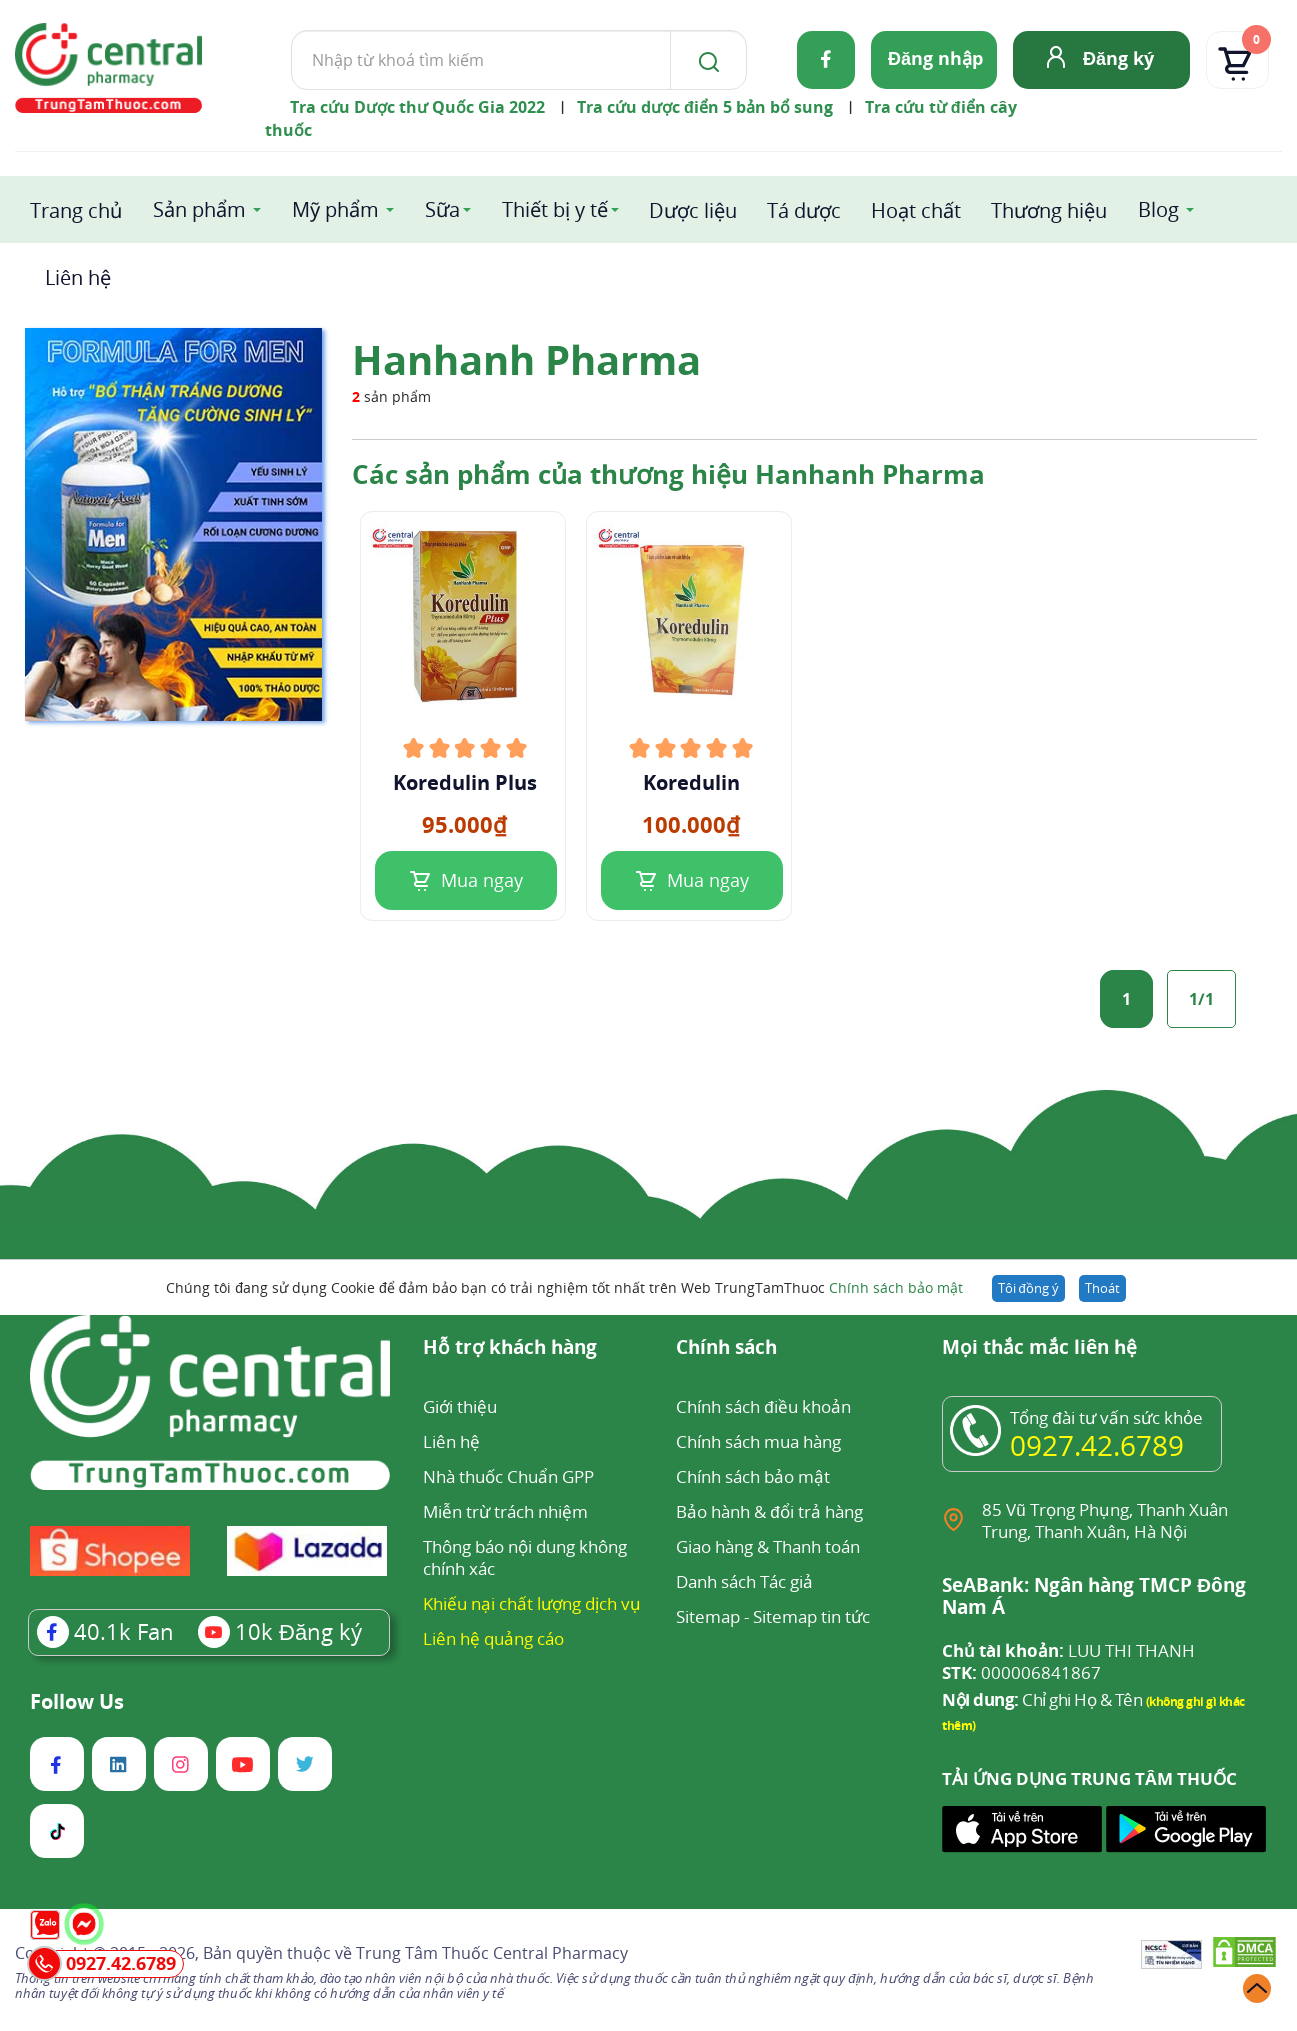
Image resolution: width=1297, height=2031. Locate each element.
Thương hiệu (1049, 210)
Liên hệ (78, 277)
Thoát (1102, 1288)
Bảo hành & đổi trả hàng (769, 1511)
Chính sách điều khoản (763, 1406)
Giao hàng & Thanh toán (768, 1546)
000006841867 (1021, 1673)
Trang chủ (76, 210)
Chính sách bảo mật (896, 1287)
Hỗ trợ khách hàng (510, 1348)
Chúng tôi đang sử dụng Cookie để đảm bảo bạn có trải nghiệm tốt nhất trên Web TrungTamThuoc (564, 1287)
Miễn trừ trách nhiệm (505, 1511)
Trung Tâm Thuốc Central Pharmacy (492, 1953)
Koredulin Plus (465, 783)
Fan (105, 1631)
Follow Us (77, 1702)
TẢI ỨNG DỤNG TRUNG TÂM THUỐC (1089, 1779)
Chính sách (726, 1348)
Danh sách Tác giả (744, 1581)
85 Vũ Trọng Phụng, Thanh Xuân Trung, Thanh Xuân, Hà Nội (1104, 1520)
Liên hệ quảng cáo (493, 1638)
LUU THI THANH (1068, 1651)
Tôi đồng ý (1028, 1288)
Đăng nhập (935, 58)
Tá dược (804, 210)
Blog (1158, 209)
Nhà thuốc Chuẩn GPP (508, 1476)
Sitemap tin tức (811, 1616)
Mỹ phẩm (335, 209)
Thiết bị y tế (555, 209)
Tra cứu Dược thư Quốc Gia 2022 (417, 107)
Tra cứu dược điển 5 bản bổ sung (705, 107)
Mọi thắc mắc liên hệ (1039, 1348)
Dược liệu (693, 210)
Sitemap (708, 1616)
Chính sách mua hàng (758, 1441)
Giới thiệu (460, 1406)
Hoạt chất (916, 210)
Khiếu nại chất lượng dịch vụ (532, 1603)
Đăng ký (1118, 58)
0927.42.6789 (1097, 1445)
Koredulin (691, 783)
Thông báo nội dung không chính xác (525, 1557)
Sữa (442, 209)
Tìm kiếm (290, 29)
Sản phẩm (199, 209)
